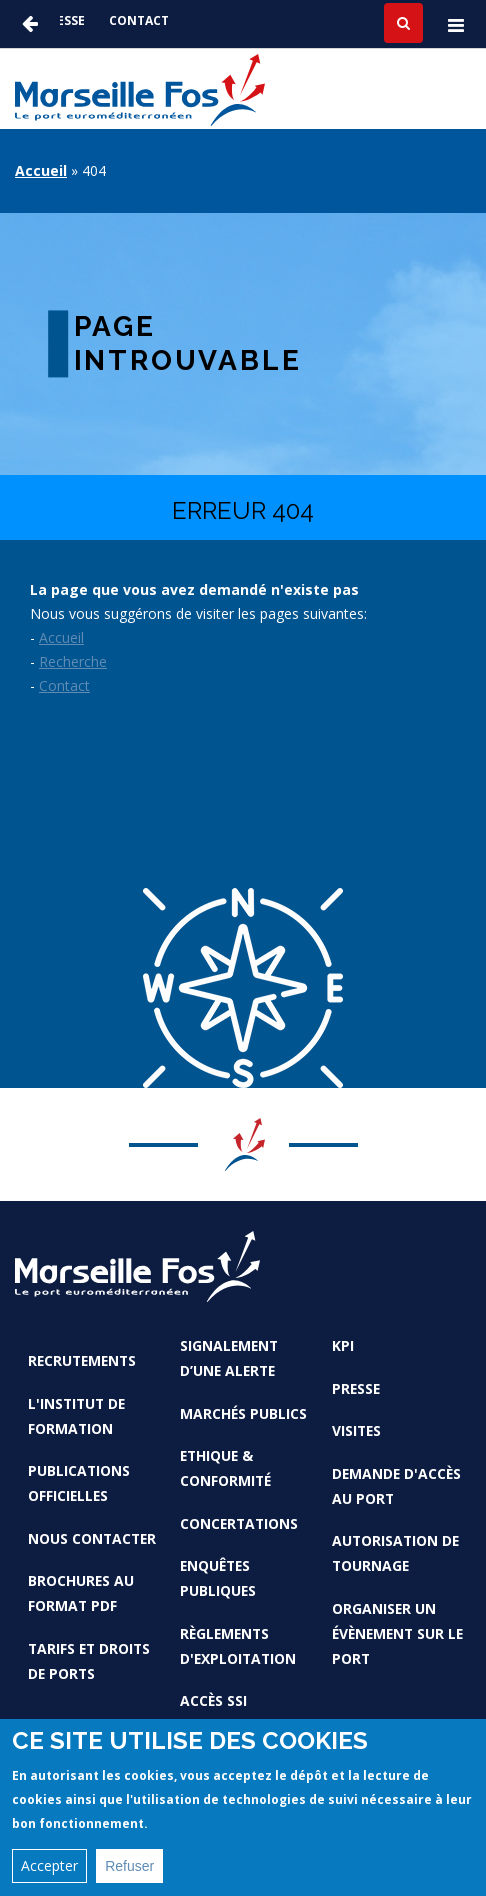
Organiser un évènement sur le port (397, 1633)
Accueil (41, 170)
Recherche (73, 661)
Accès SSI (213, 1700)
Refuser (129, 1873)
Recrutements (82, 1360)
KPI (343, 1345)
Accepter (49, 1872)
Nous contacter (92, 1538)
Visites (356, 1430)
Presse (63, 20)
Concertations (239, 1523)
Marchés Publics (243, 1413)
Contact (139, 20)
